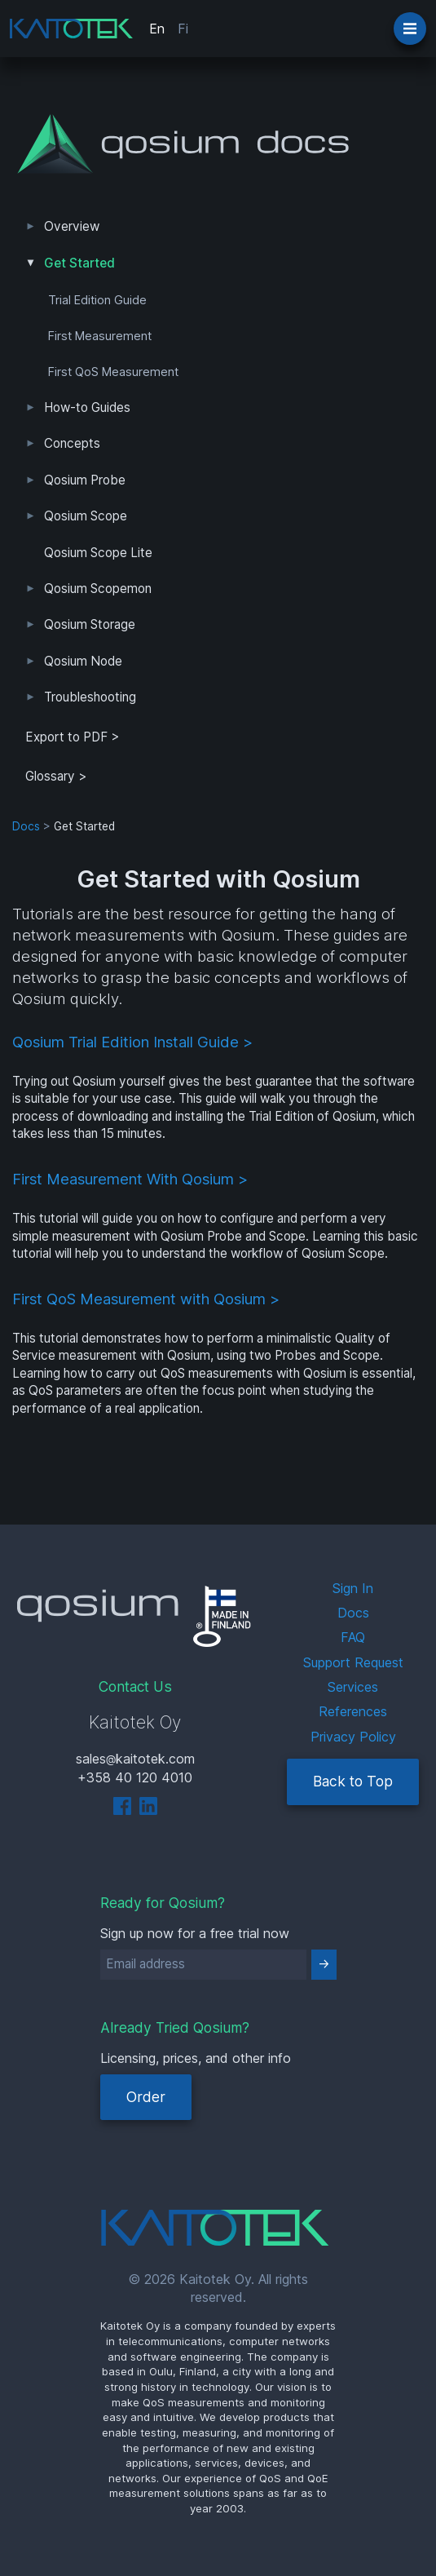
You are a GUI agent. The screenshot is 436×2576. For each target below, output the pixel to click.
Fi (183, 28)
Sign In (353, 1588)
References (353, 1711)
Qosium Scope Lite (98, 552)
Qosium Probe (85, 480)
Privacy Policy (353, 1736)
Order (145, 2096)
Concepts (72, 443)
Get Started (79, 263)
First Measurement (100, 336)
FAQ (353, 1637)
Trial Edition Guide (97, 300)
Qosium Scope (85, 516)
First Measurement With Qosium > (130, 1179)
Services (353, 1687)
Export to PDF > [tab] (72, 737)
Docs (26, 826)
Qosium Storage (89, 624)
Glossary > (56, 776)
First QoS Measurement (113, 372)
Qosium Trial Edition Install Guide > (132, 1042)
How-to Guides (87, 407)
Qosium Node (83, 661)
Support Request (353, 1662)
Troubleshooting (90, 697)
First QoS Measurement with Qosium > (146, 1299)
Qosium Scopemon (98, 588)
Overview (71, 226)
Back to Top (353, 1781)
